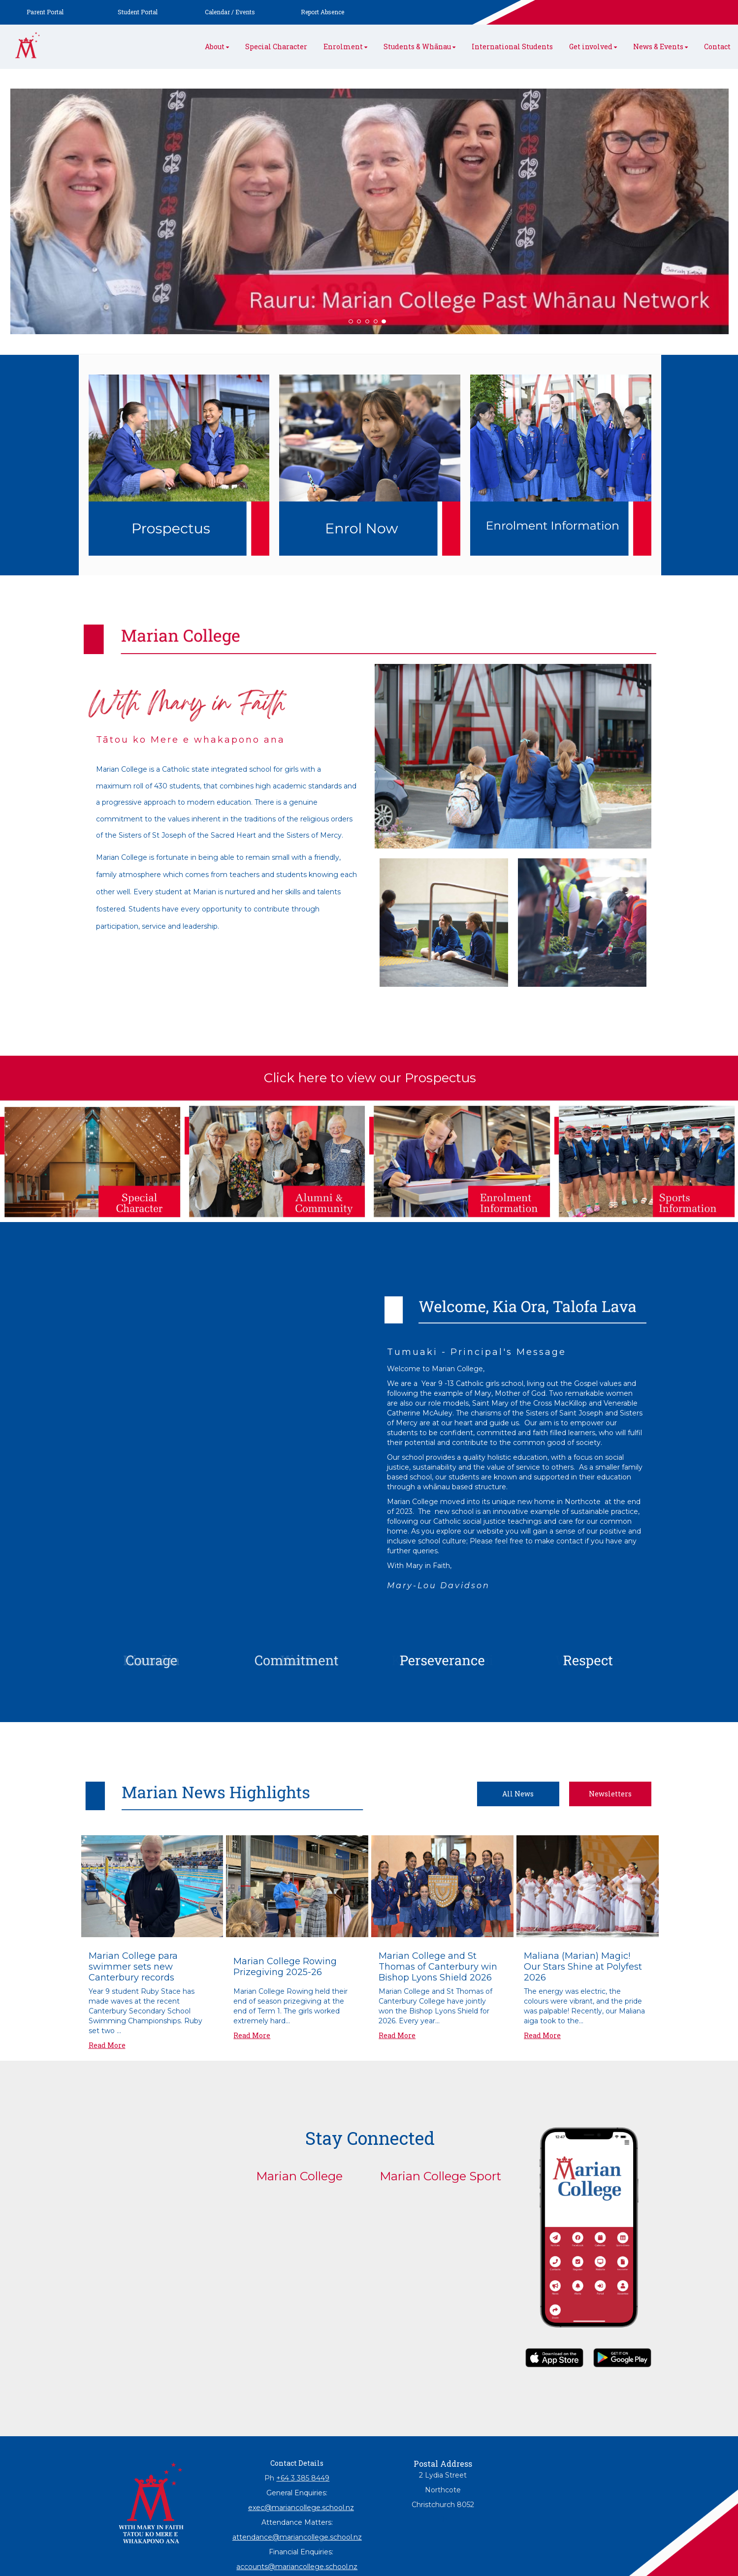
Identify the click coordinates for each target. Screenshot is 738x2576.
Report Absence (322, 12)
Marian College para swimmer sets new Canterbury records (133, 1966)
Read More (107, 2045)
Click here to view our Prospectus (370, 1078)
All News (518, 1793)
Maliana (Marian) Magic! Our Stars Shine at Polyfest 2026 (583, 1966)
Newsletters (610, 1793)
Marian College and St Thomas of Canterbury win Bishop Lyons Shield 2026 (438, 1966)
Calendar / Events (230, 12)
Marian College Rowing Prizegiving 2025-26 (285, 1967)
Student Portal (138, 12)
